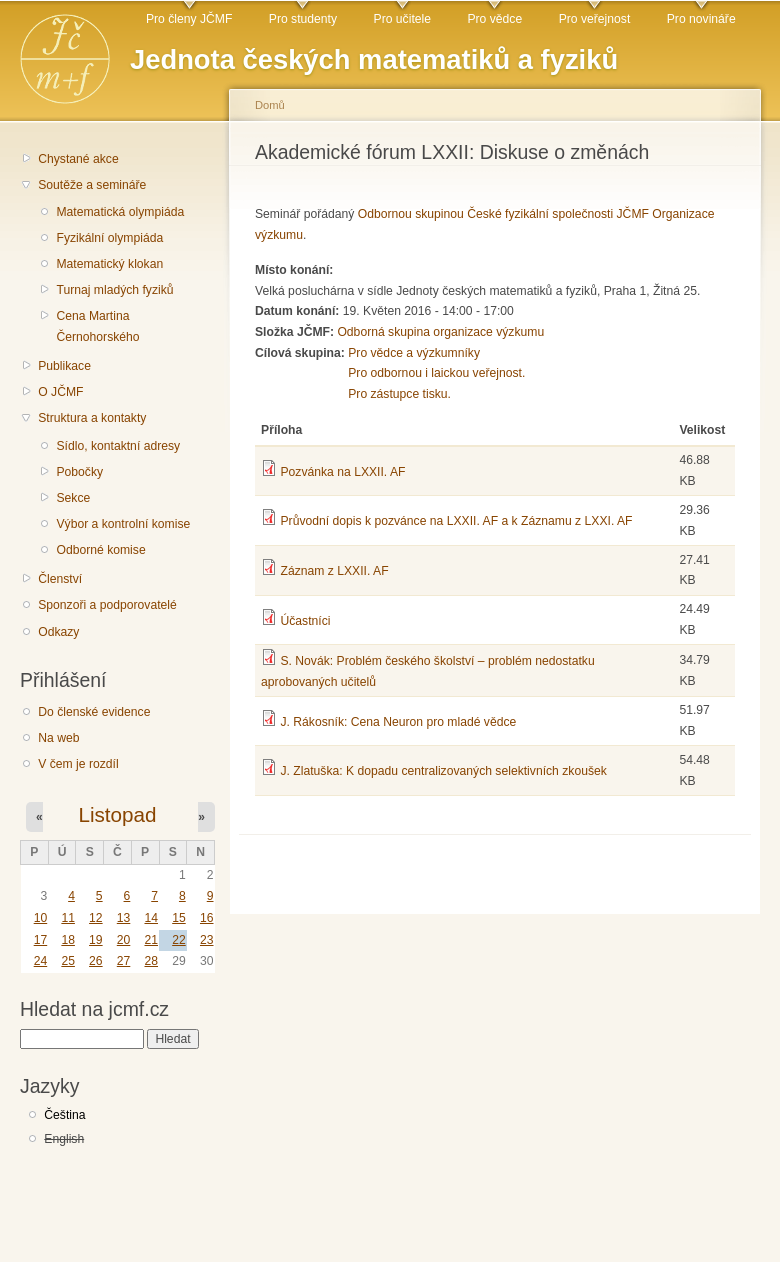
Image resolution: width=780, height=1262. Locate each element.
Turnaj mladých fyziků (114, 290)
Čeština (64, 1115)
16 (207, 918)
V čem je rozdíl (78, 764)
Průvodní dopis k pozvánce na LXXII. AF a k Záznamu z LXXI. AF (456, 521)
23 (207, 940)
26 (96, 961)
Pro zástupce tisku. (399, 394)
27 (124, 961)
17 (41, 940)
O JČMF (60, 392)
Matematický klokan (109, 264)
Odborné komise (100, 550)
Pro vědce (494, 19)
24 (41, 961)
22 (179, 940)
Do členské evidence (94, 712)
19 (96, 940)
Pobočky (79, 472)
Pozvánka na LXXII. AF (342, 472)
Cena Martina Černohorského (97, 326)
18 (68, 940)
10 (41, 918)
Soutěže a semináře (92, 185)
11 (68, 918)
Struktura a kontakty (92, 418)
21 (151, 940)
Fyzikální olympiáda (109, 238)
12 (96, 918)
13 (124, 918)
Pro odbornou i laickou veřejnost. (436, 373)
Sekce (73, 498)
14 (151, 918)
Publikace (64, 366)
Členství (60, 579)
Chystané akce (78, 159)
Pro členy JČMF (189, 19)
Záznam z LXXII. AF (334, 571)
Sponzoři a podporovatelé (107, 605)
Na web (58, 738)
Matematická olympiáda (120, 212)
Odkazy (58, 632)
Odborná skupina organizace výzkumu (440, 332)
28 (151, 961)
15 (179, 918)
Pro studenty (303, 19)
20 (124, 940)
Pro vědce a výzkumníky (414, 353)
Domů (270, 105)
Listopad (117, 814)
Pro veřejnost (595, 19)
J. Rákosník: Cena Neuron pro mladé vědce (398, 722)
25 (68, 961)
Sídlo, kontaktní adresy (118, 446)
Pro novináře (701, 19)
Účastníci (305, 621)
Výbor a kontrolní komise (123, 524)
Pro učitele (402, 19)
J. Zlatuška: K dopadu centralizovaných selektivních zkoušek (443, 771)
